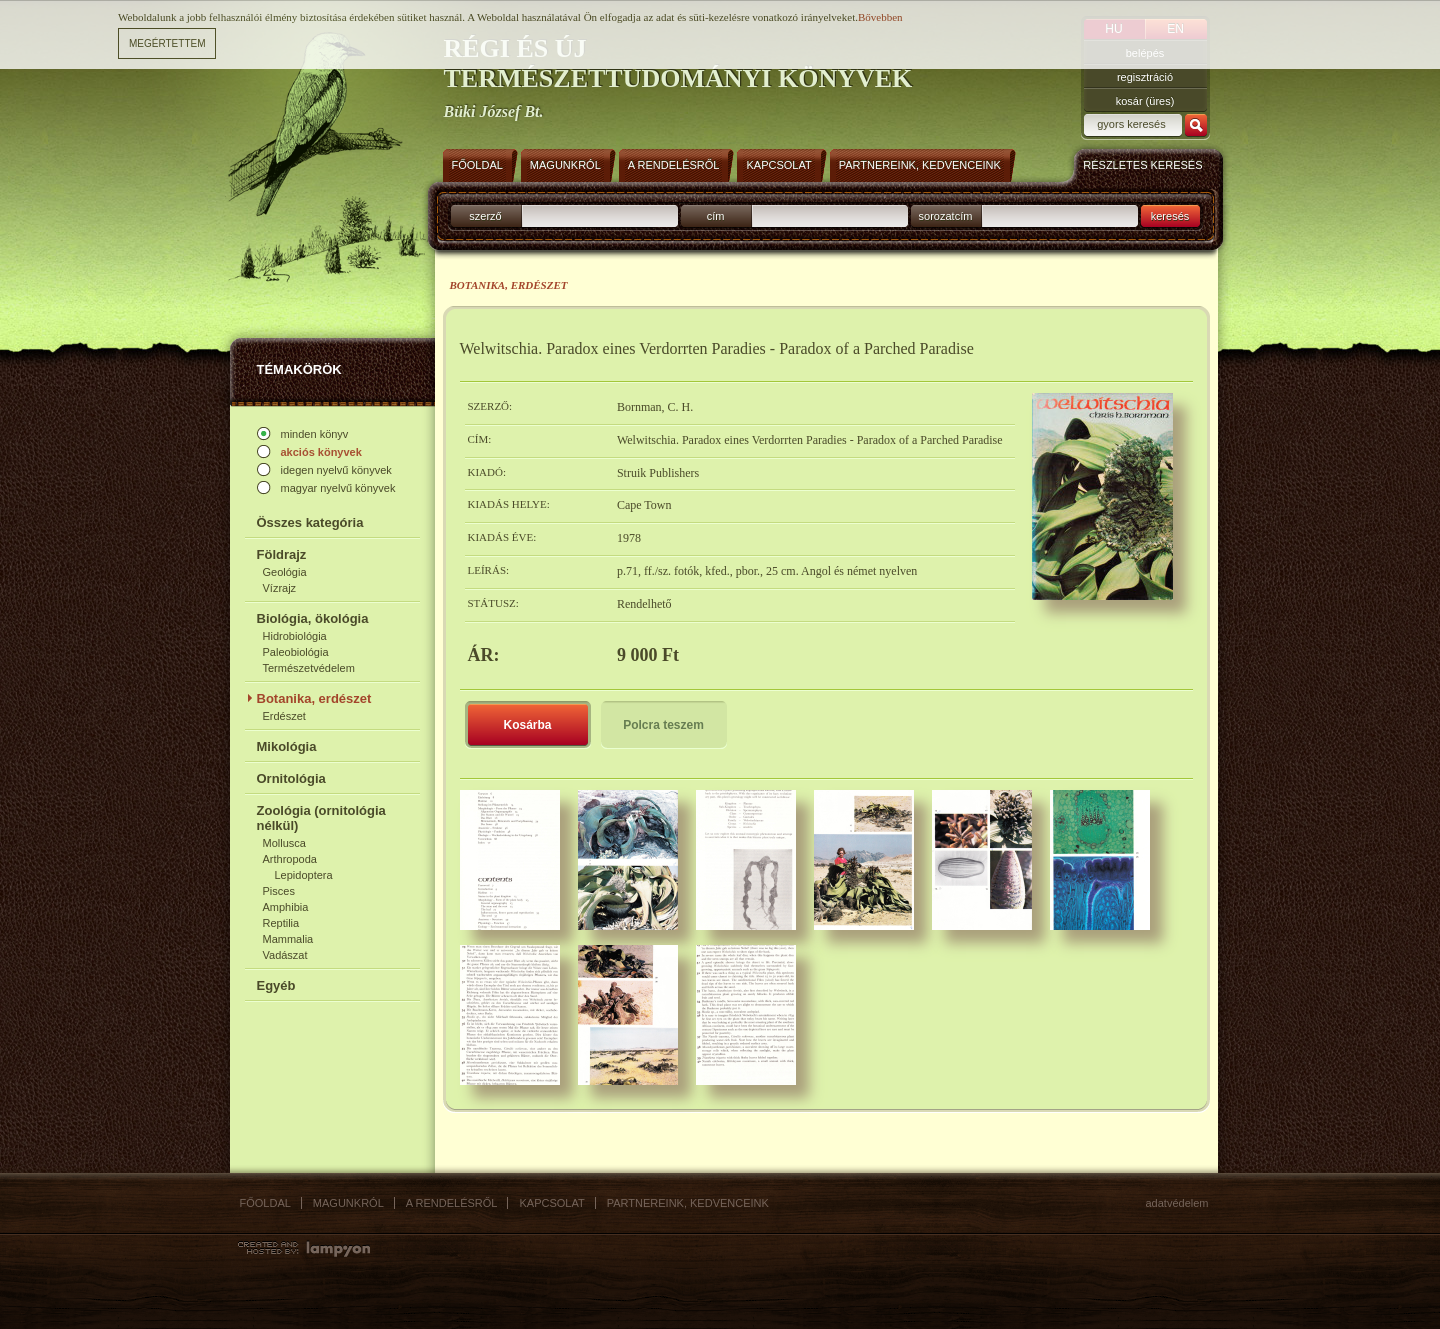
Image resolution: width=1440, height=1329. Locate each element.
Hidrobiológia (295, 636)
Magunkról (348, 1203)
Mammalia (288, 939)
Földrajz (282, 554)
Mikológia (287, 746)
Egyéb (276, 985)
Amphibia (286, 907)
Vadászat (285, 955)
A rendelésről (452, 1203)
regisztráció (1145, 77)
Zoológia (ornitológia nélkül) (321, 818)
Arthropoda (290, 859)
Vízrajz (280, 588)
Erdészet (284, 716)
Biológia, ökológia (313, 618)
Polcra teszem (663, 725)
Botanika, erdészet (314, 698)
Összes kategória (310, 522)
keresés (1170, 216)
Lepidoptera (304, 875)
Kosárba (527, 725)
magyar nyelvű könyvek (338, 488)
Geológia (285, 572)
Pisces (279, 891)
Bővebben (880, 17)
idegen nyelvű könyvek (336, 470)
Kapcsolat (551, 1203)
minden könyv (315, 434)
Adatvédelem (1177, 1203)
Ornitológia (291, 778)
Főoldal (265, 1203)
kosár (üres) (1145, 101)
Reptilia (281, 923)
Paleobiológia (296, 652)
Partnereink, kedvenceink (688, 1203)
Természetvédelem (309, 668)
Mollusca (284, 843)
